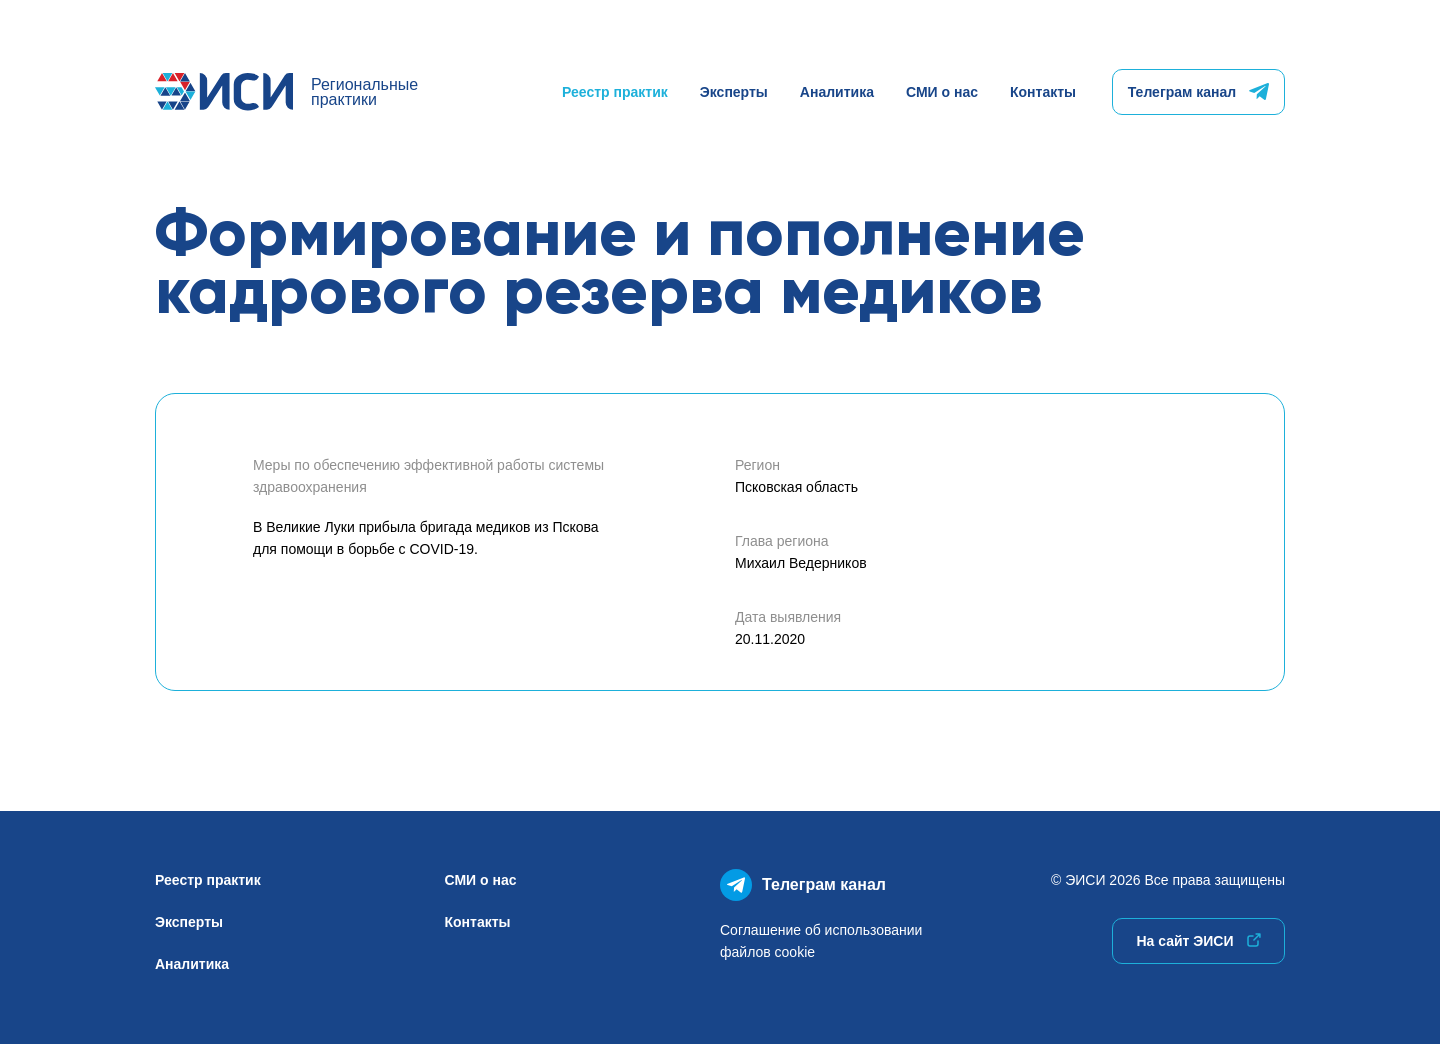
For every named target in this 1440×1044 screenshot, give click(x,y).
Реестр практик (615, 92)
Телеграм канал (1198, 92)
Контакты (1043, 92)
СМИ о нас (942, 92)
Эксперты (734, 92)
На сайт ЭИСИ (1198, 941)
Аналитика (837, 92)
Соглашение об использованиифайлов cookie (821, 941)
